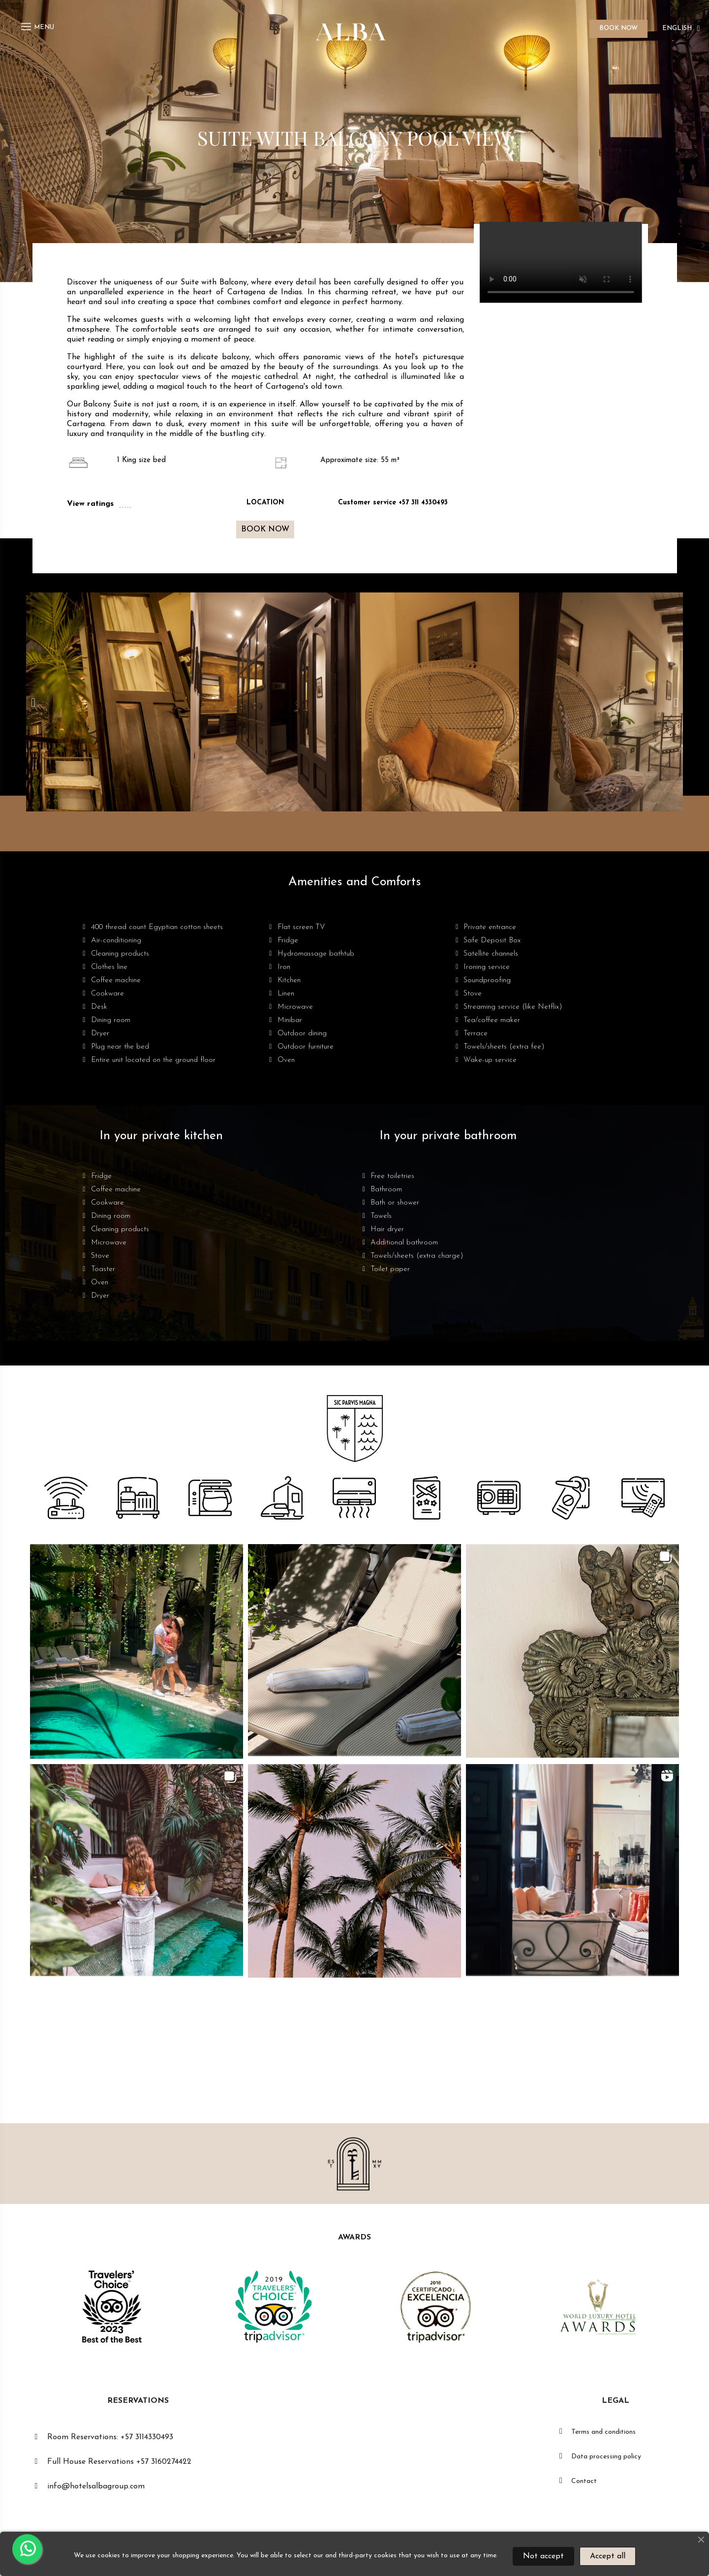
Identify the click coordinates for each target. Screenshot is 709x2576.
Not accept (543, 2556)
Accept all (607, 2556)
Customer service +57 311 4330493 (393, 502)
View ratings (90, 504)
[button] (265, 529)
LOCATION (265, 502)
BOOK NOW (618, 28)
